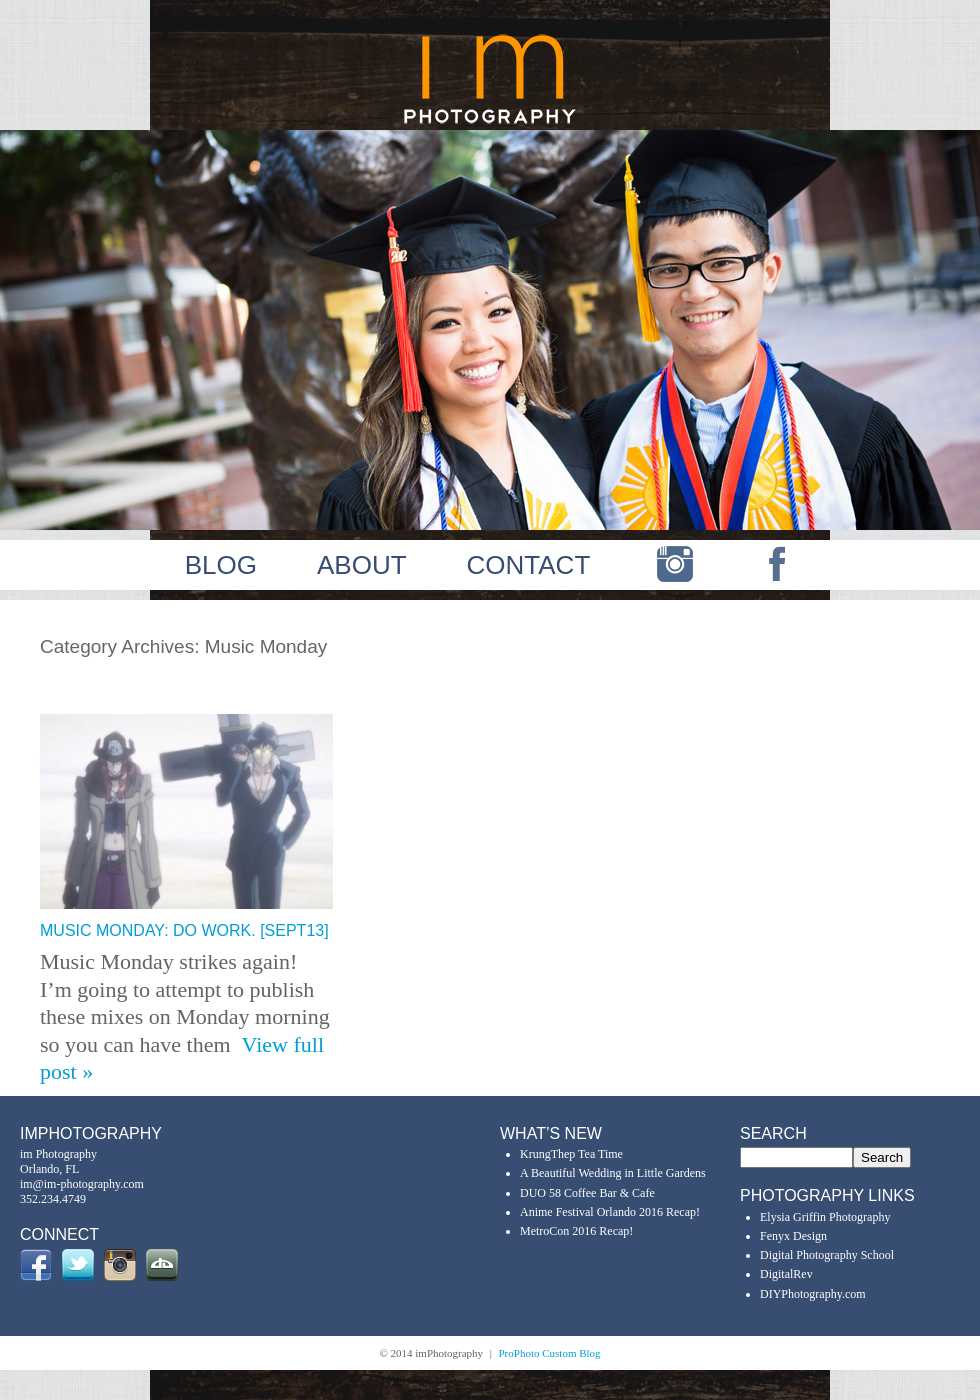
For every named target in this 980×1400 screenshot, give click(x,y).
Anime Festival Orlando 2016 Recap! (610, 1212)
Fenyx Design (793, 1236)
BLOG (221, 565)
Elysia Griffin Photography (825, 1217)
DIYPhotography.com (813, 1294)
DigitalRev (786, 1274)
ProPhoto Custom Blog (550, 1353)
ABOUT (362, 565)
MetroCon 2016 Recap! (576, 1231)
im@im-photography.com (82, 1184)
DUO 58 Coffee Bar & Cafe (587, 1193)
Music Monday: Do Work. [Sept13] (184, 930)
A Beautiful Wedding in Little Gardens (613, 1173)
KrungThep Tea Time (571, 1154)
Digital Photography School (827, 1255)
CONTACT (529, 565)
